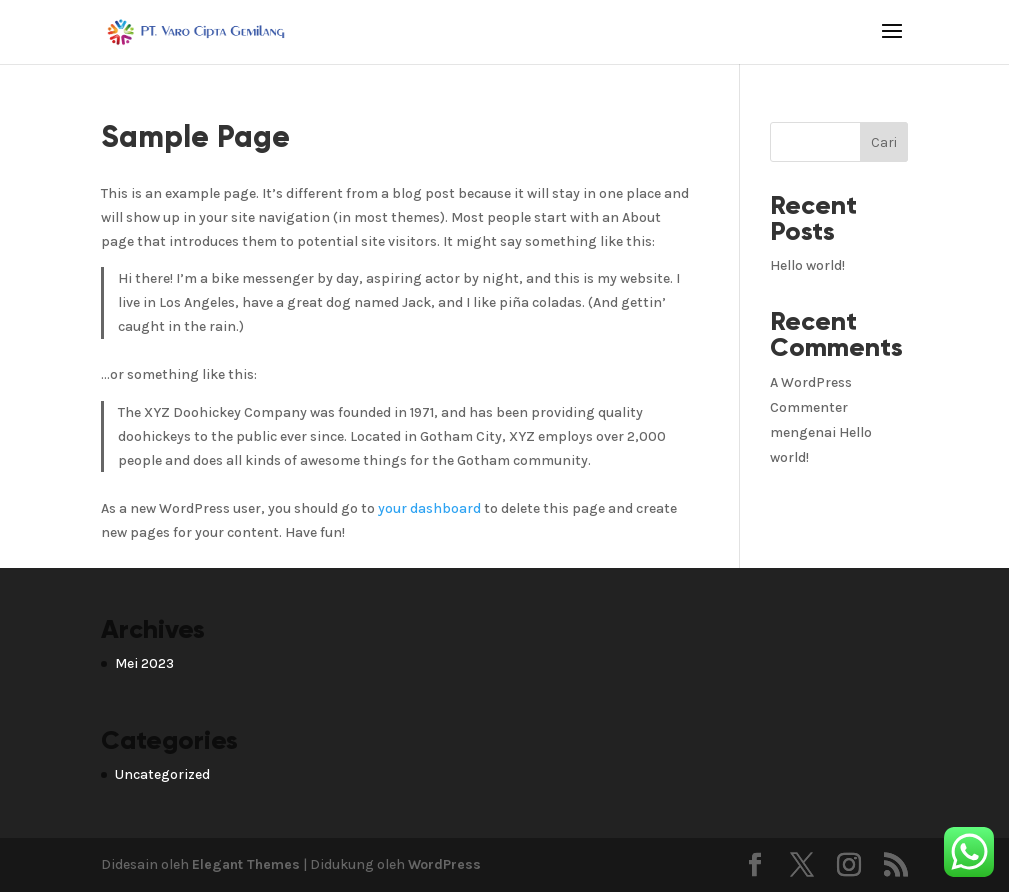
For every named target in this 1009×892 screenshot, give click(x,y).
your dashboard (429, 508)
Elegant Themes (246, 864)
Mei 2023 (144, 663)
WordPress (444, 864)
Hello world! (807, 265)
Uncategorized (162, 774)
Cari (884, 142)
